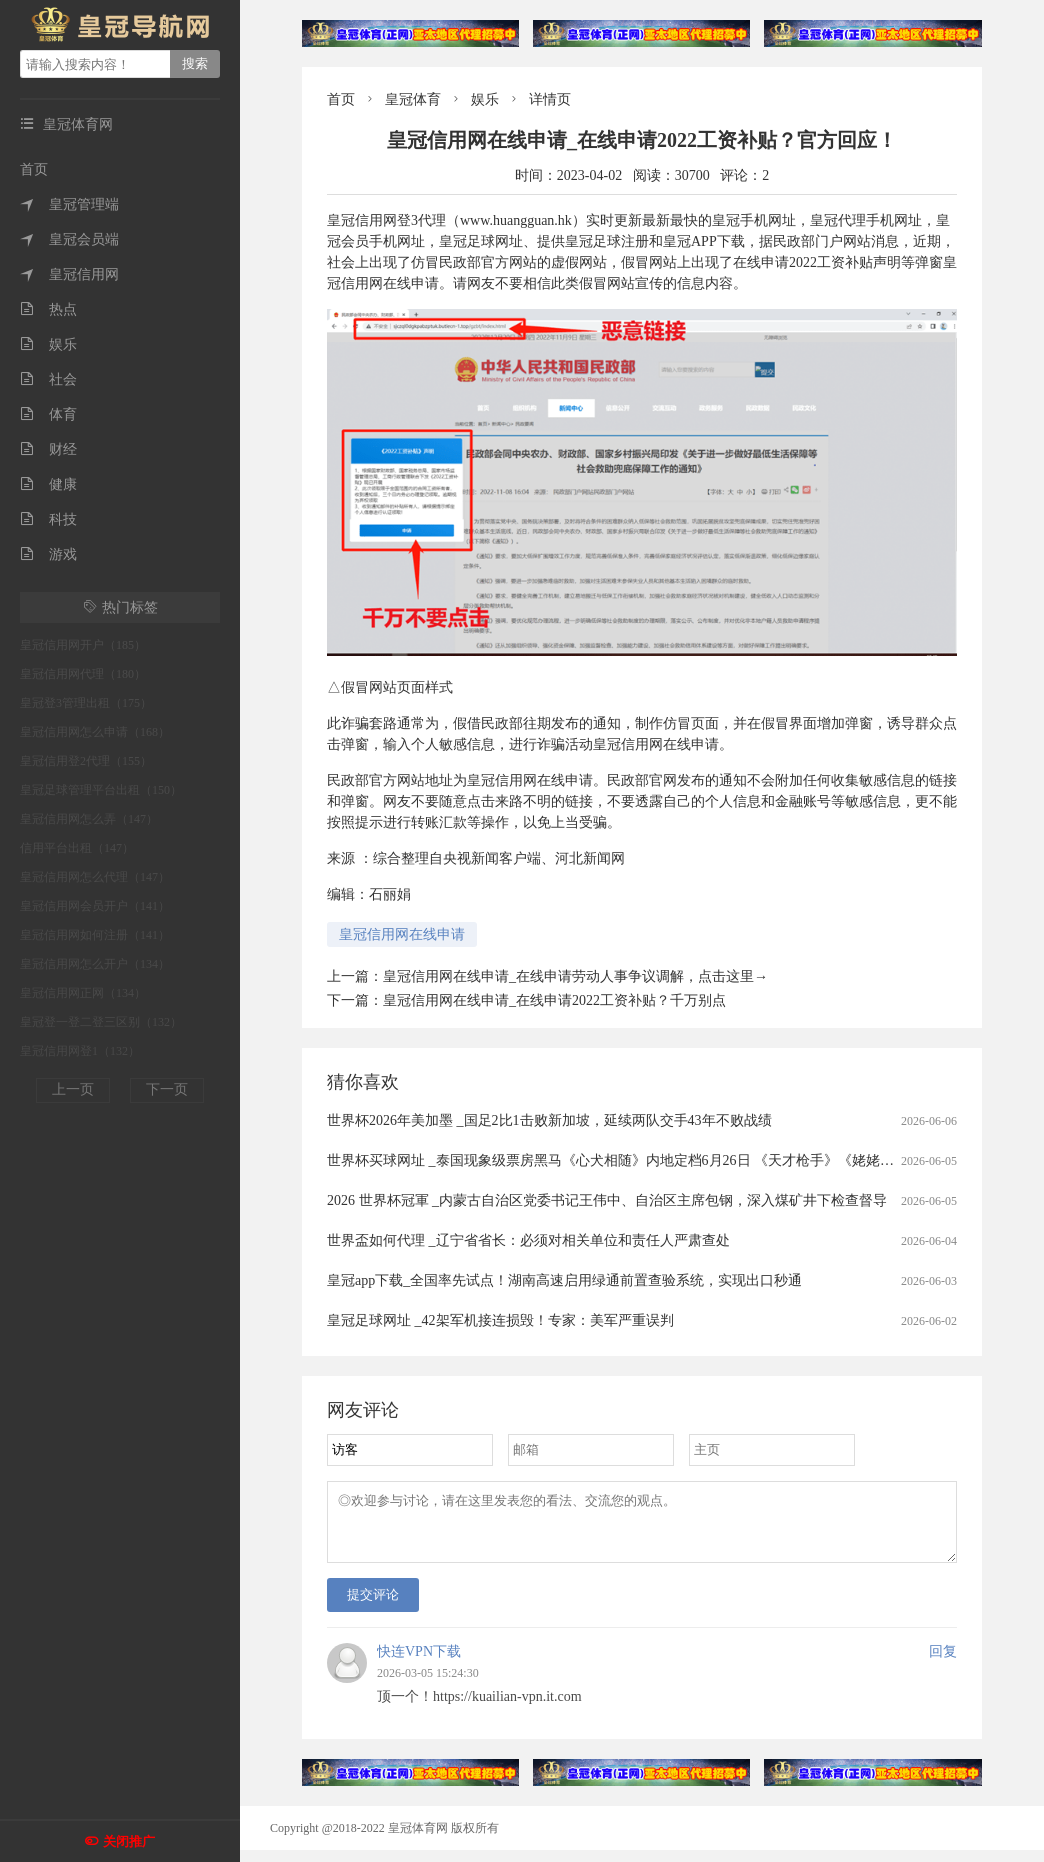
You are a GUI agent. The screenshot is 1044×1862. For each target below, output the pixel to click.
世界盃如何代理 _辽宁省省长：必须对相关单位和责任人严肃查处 (528, 1240)
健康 (48, 484)
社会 (48, 379)
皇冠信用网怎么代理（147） (95, 877)
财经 (48, 449)
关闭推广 (129, 1841)
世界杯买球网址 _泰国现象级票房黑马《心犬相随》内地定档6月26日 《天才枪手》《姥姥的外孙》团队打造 (659, 1160)
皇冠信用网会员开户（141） (95, 906)
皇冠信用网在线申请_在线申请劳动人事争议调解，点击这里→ (575, 976)
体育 (48, 414)
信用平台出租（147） (77, 848)
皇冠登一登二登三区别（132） (101, 1022)
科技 (48, 519)
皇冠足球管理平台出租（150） (101, 790)
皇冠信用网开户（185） (83, 645)
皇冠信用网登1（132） (80, 1051)
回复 (943, 1663)
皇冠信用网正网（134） (83, 993)
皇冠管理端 (69, 204)
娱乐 (48, 344)
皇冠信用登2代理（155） (86, 761)
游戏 (48, 554)
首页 (34, 169)
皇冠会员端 (69, 239)
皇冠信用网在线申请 (402, 934)
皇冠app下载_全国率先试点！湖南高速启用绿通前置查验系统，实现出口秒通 (564, 1280)
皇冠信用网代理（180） (83, 674)
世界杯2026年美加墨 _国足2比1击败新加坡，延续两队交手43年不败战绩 (549, 1120)
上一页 (73, 1089)
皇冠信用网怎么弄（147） (89, 819)
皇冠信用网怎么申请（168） (95, 732)
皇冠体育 (413, 99)
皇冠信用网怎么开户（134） (95, 964)
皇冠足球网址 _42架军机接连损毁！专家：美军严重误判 (500, 1320)
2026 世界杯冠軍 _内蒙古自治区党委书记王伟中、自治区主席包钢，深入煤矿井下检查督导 (607, 1200)
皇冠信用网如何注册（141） (95, 935)
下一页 (167, 1089)
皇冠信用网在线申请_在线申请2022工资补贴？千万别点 (554, 1000)
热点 (48, 309)
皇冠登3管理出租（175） (86, 703)
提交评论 (373, 1606)
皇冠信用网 (69, 274)
